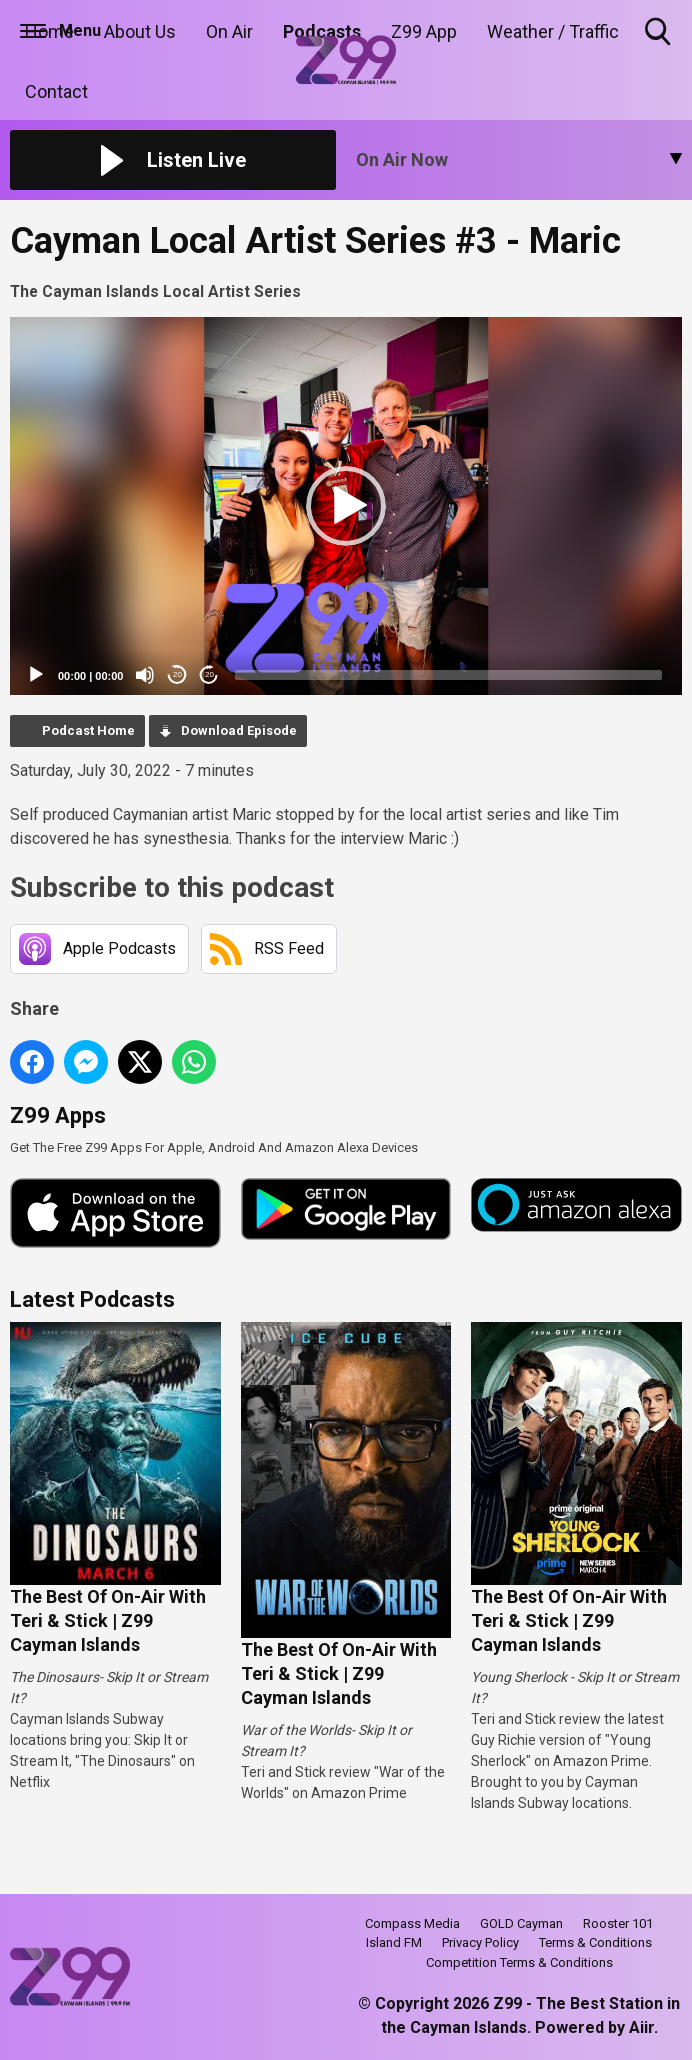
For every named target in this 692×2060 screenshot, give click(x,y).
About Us (140, 31)
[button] (346, 506)
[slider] (448, 675)
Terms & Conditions (595, 1942)
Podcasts (322, 31)
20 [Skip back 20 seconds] (177, 674)
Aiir (641, 2027)
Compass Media (412, 1923)
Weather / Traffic (553, 31)
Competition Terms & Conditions (519, 1962)
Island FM (394, 1942)
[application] (346, 506)
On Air (229, 31)
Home (49, 31)
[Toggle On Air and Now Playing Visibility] (519, 160)
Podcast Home (88, 730)
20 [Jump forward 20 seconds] (209, 674)
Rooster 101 (618, 1923)
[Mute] (145, 675)
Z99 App (424, 31)
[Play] (36, 675)
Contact (56, 91)
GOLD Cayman (521, 1923)
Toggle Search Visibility (659, 32)
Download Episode (239, 730)
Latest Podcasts (92, 1299)
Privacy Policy (480, 1942)
